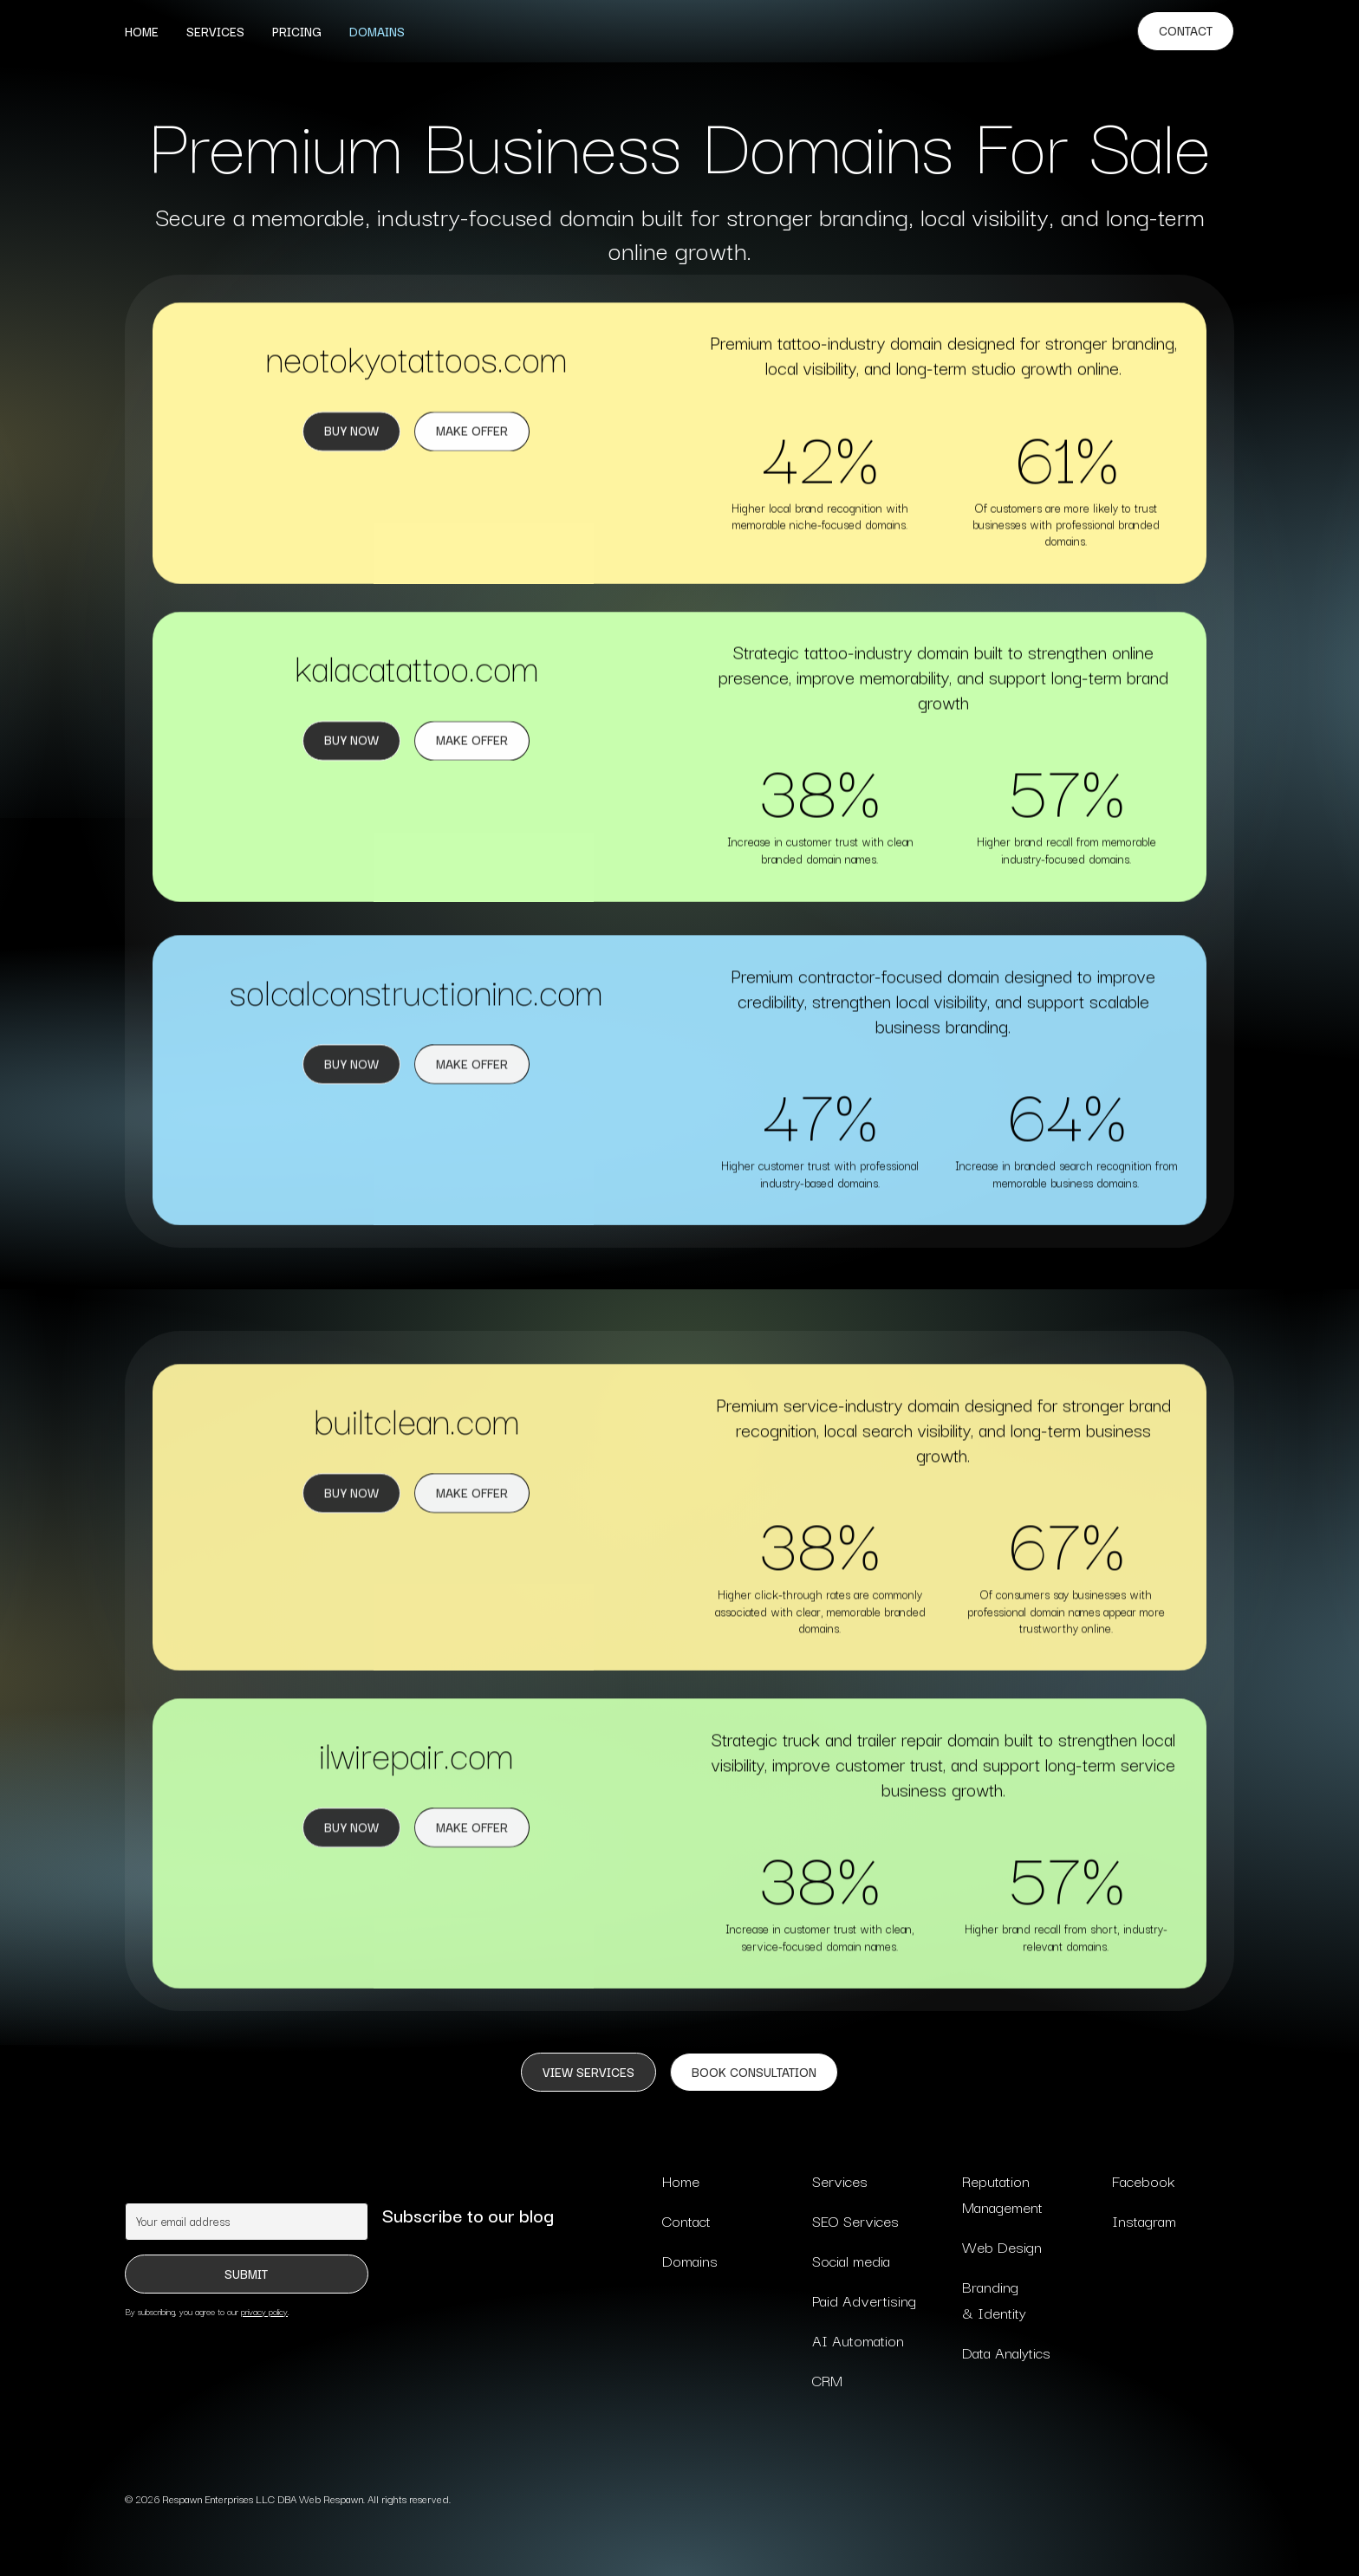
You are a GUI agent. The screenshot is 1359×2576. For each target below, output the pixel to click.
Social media (851, 2260)
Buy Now (351, 431)
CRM (827, 2379)
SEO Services (855, 2220)
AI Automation (858, 2340)
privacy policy (264, 2311)
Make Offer (472, 431)
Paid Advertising (864, 2300)
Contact (1186, 30)
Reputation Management (1002, 2193)
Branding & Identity (994, 2299)
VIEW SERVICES (588, 2071)
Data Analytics (1006, 2352)
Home (142, 31)
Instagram (1144, 2220)
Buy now (351, 740)
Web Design (1002, 2246)
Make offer (472, 1504)
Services (215, 31)
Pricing (297, 31)
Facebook (1143, 2180)
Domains (377, 31)
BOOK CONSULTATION (754, 2071)
